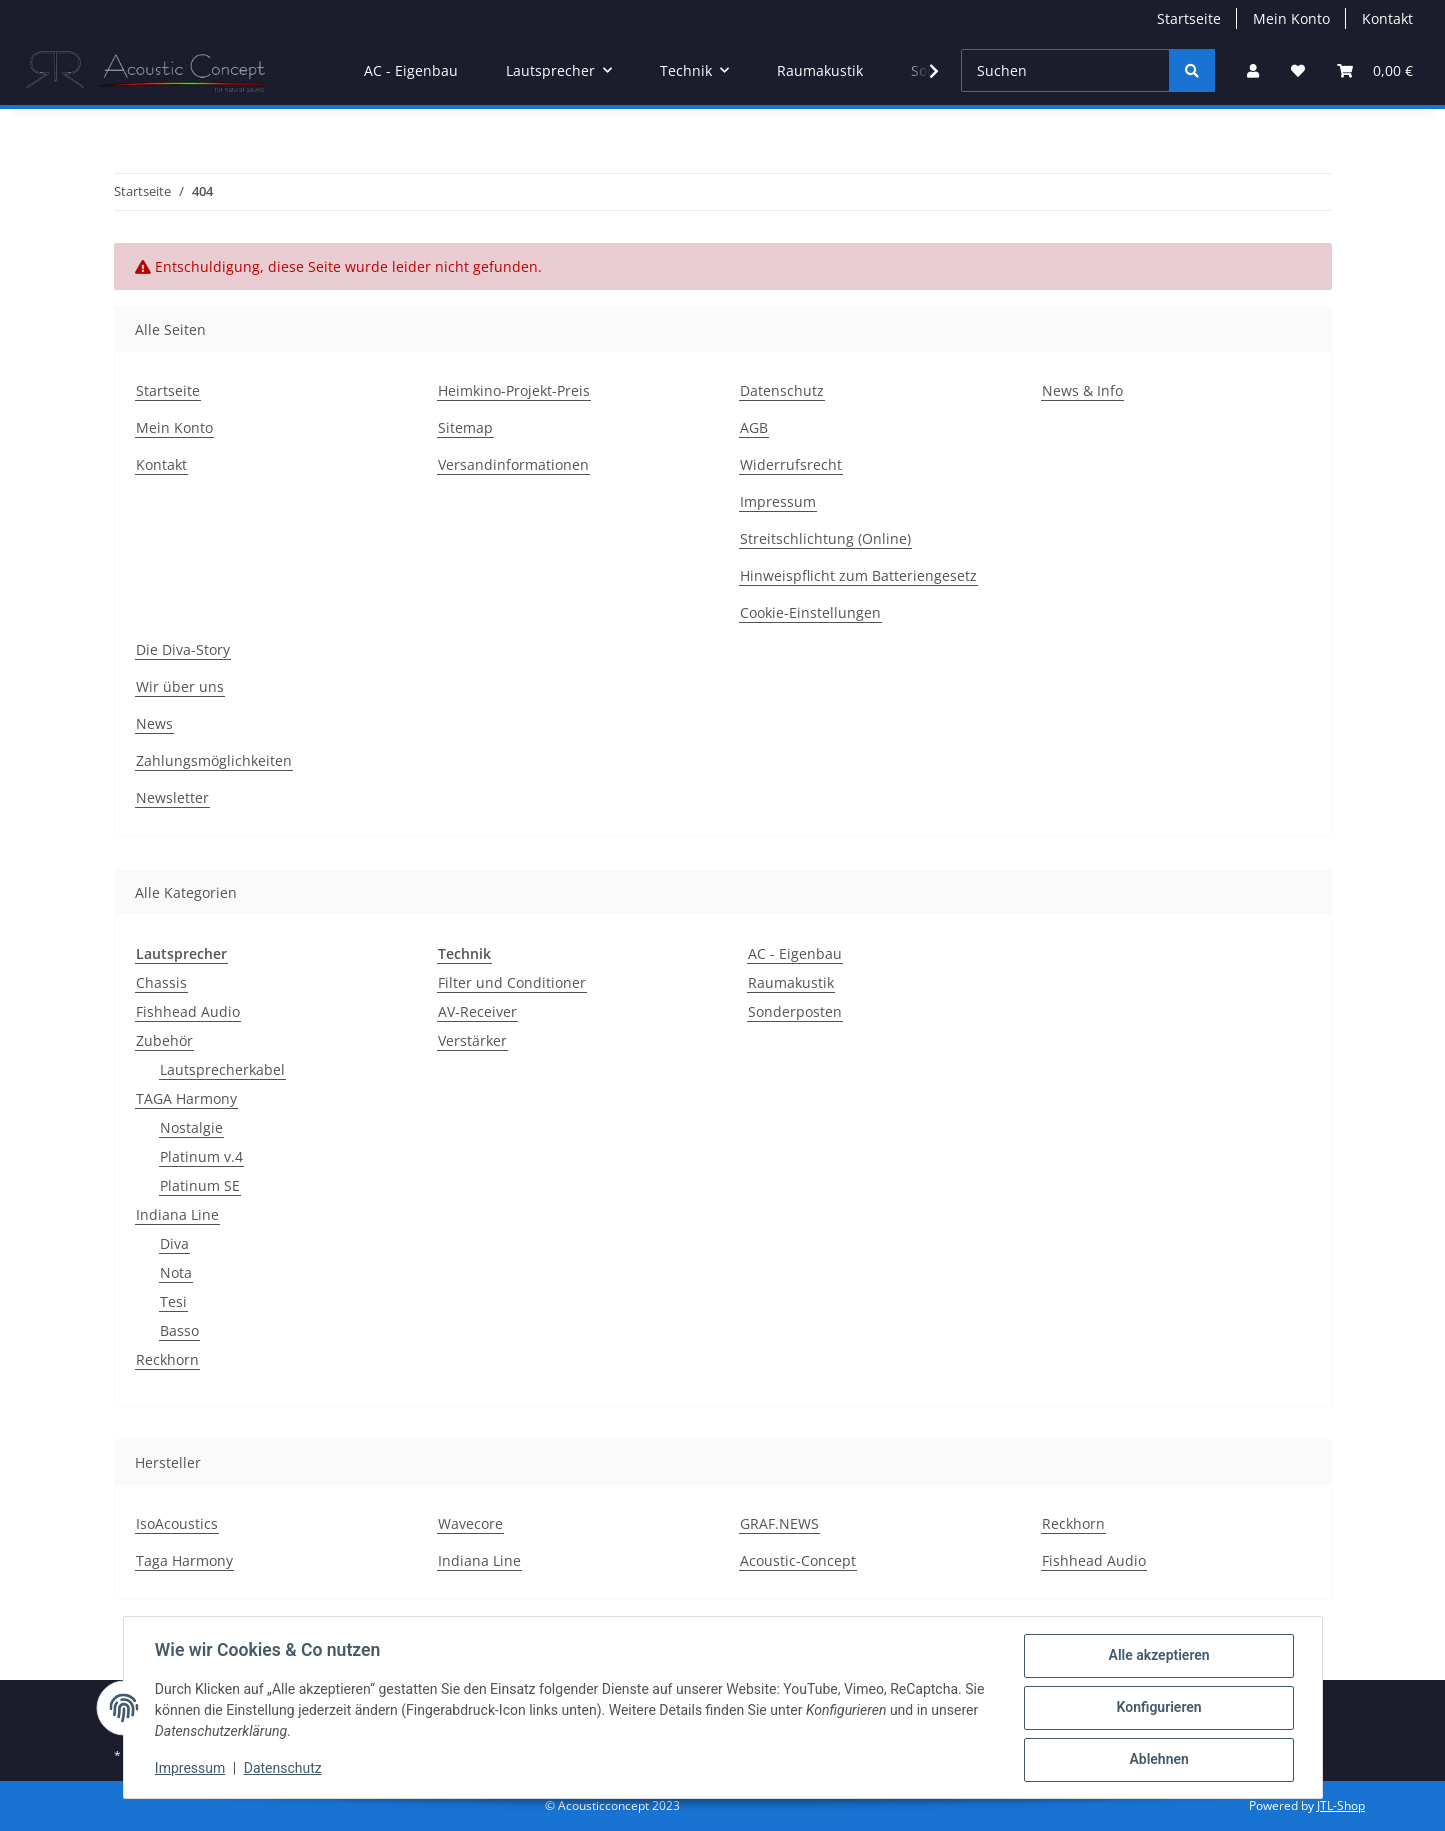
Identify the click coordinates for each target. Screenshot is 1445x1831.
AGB (754, 427)
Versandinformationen (513, 464)
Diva (174, 1243)
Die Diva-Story (183, 649)
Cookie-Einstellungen (810, 612)
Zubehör (164, 1040)
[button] (1253, 70)
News (154, 723)
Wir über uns (180, 686)
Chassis (161, 982)
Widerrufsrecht (791, 464)
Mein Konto (1291, 18)
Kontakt (1387, 18)
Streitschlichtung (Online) (825, 538)
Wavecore (470, 1523)
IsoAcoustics (177, 1523)
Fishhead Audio (188, 1011)
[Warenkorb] (1375, 70)
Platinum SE (200, 1185)
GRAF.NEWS (779, 1523)
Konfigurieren (1158, 1708)
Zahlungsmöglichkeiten (214, 760)
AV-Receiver (477, 1011)
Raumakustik (791, 982)
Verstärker (472, 1040)
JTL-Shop (1341, 1805)
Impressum (191, 1769)
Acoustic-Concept (798, 1560)
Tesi (173, 1301)
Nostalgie (191, 1127)
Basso (179, 1330)
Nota (176, 1272)
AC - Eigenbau (795, 953)
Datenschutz (283, 1769)
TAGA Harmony (186, 1098)
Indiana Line (177, 1214)
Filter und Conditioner (512, 982)
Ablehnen (1158, 1760)
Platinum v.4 (201, 1156)
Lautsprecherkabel (222, 1069)
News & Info (1082, 390)
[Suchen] (1065, 70)
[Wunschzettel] (1298, 70)
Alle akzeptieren (1158, 1656)
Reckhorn (167, 1359)
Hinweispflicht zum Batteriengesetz (858, 575)
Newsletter (172, 797)
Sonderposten (795, 1011)
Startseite (1189, 18)
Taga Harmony (184, 1560)
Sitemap (465, 427)
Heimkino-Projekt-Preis (514, 390)
